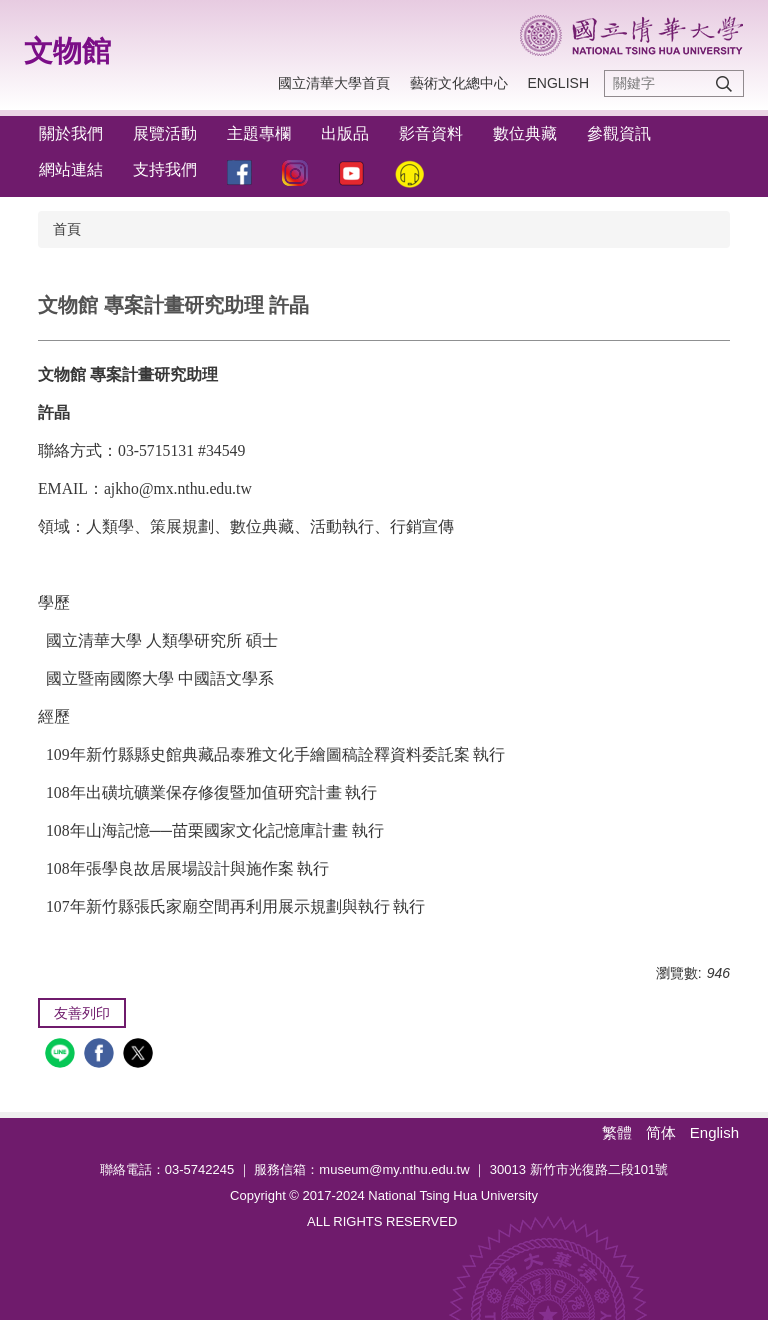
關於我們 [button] (71, 133)
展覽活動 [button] (165, 133)
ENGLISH (558, 83)
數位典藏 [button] (525, 133)
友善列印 (82, 1013)
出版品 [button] (345, 133)
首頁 (67, 229)
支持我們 (165, 169)
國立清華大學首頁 (334, 83)
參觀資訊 (619, 133)
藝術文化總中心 (459, 83)
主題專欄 (259, 133)
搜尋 (724, 83)
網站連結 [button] (71, 169)
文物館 (67, 51)
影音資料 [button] (431, 133)
